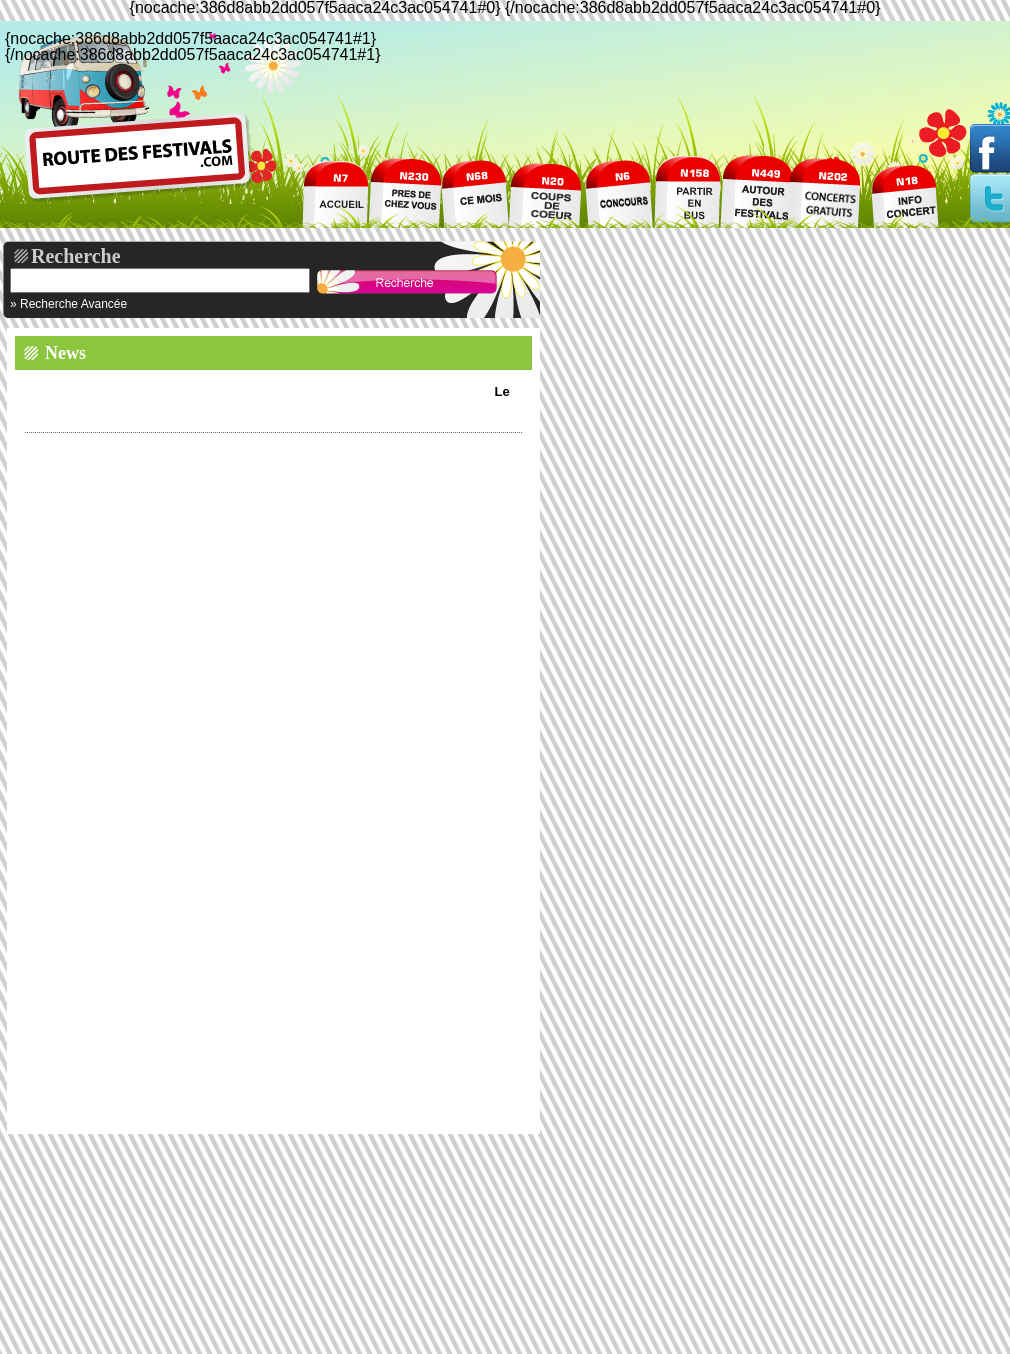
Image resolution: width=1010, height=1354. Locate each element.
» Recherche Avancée (68, 304)
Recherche (76, 256)
